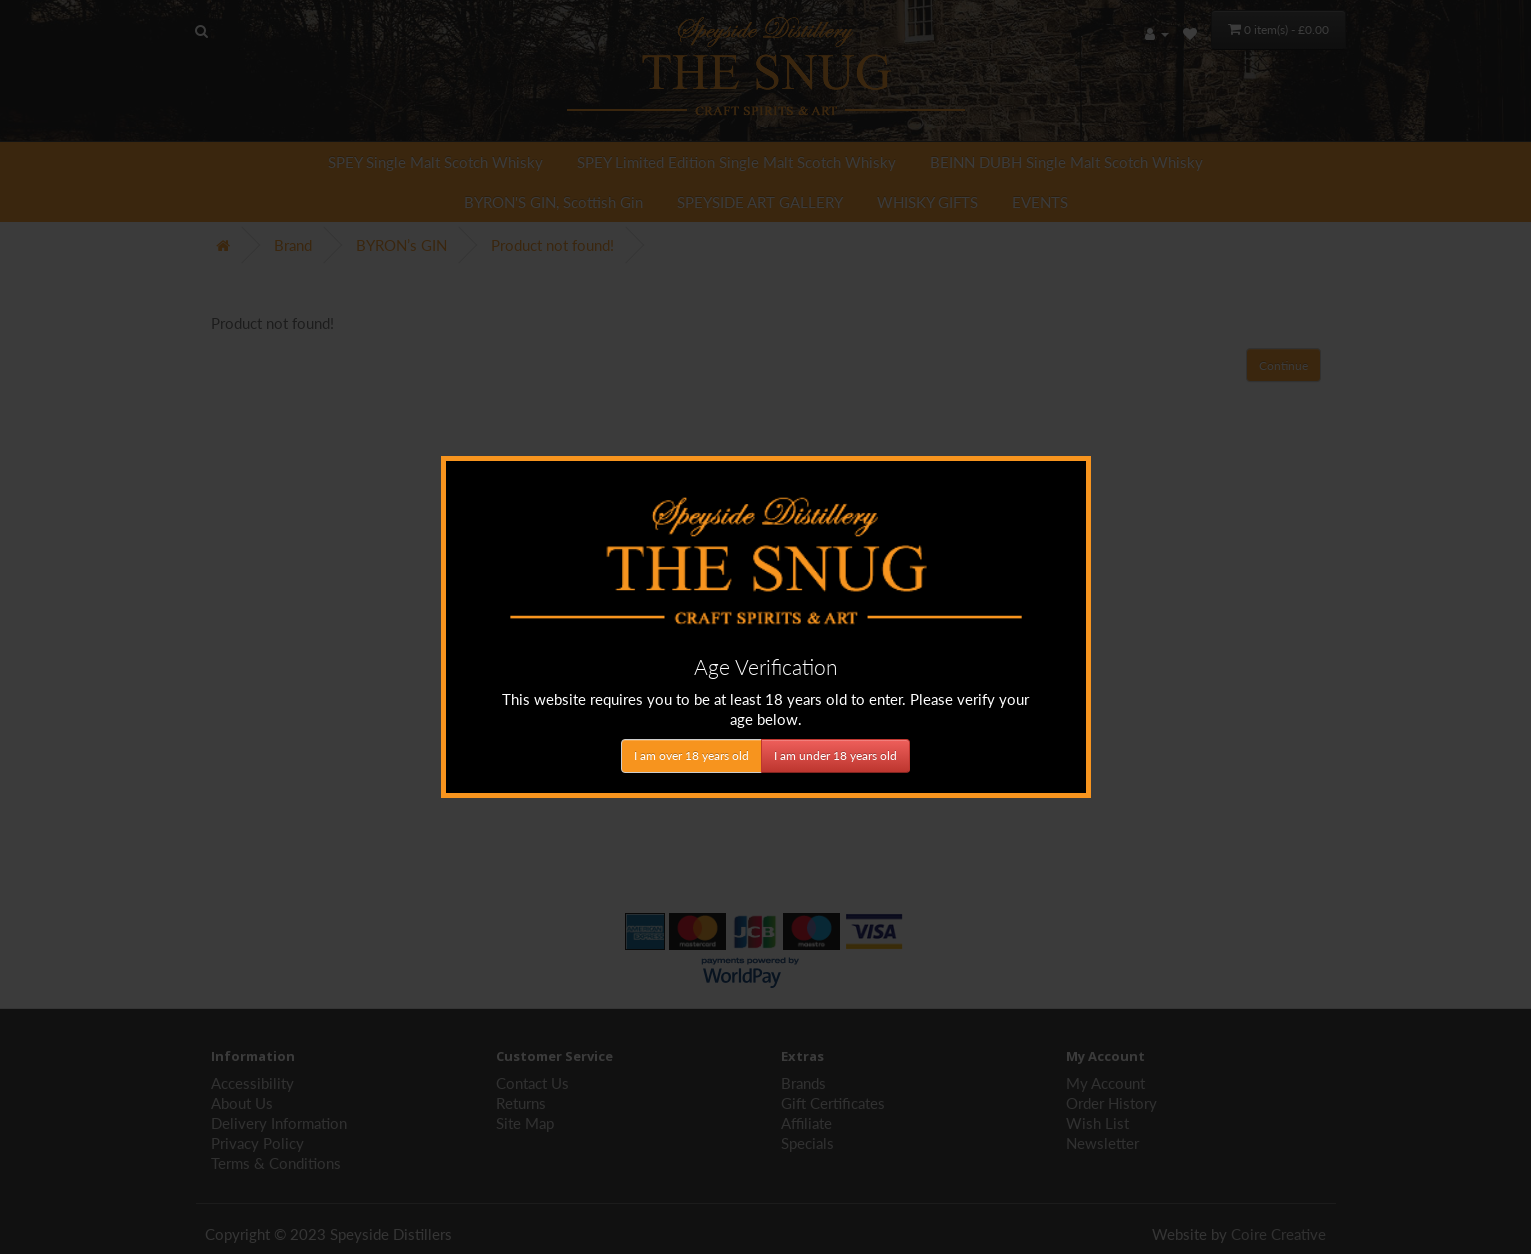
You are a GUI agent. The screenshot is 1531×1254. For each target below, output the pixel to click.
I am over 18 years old (691, 755)
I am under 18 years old (835, 755)
